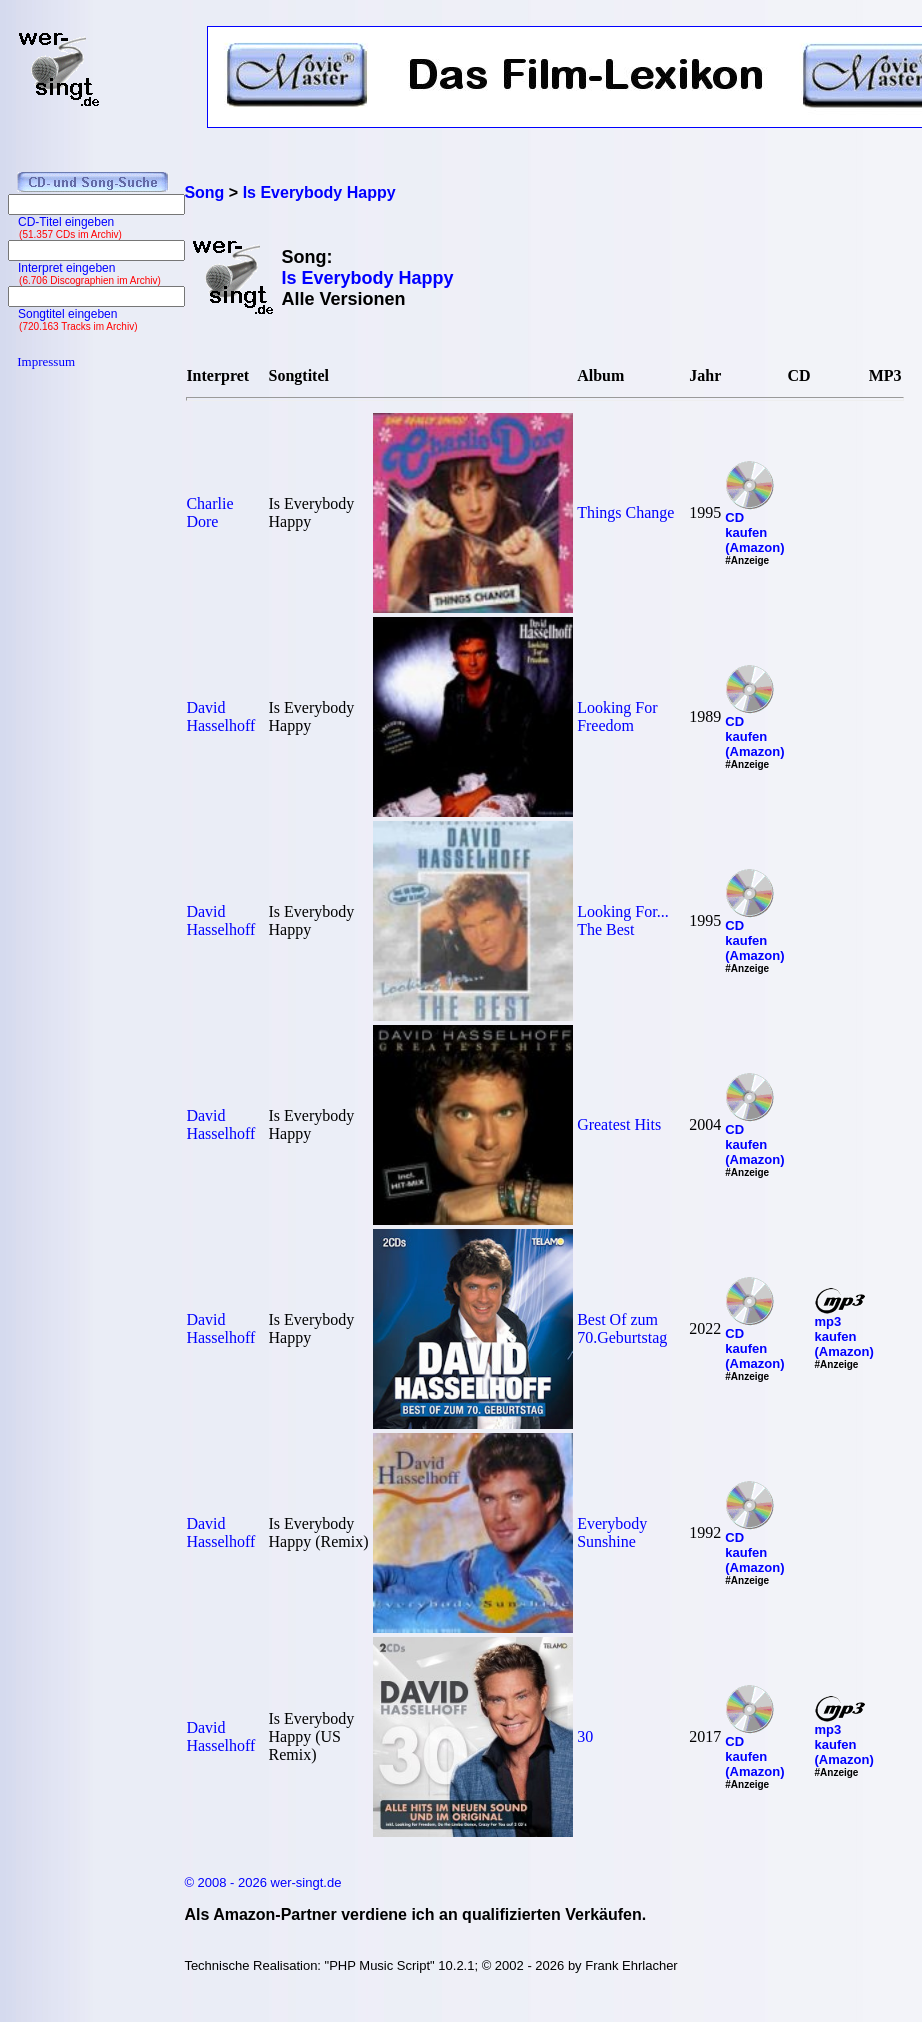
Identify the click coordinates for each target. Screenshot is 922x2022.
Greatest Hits (619, 1124)
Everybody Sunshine (612, 1532)
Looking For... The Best (623, 920)
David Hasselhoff (220, 716)
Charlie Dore (209, 512)
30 (585, 1736)
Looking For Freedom (617, 716)
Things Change (625, 512)
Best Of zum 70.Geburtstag (622, 1328)
